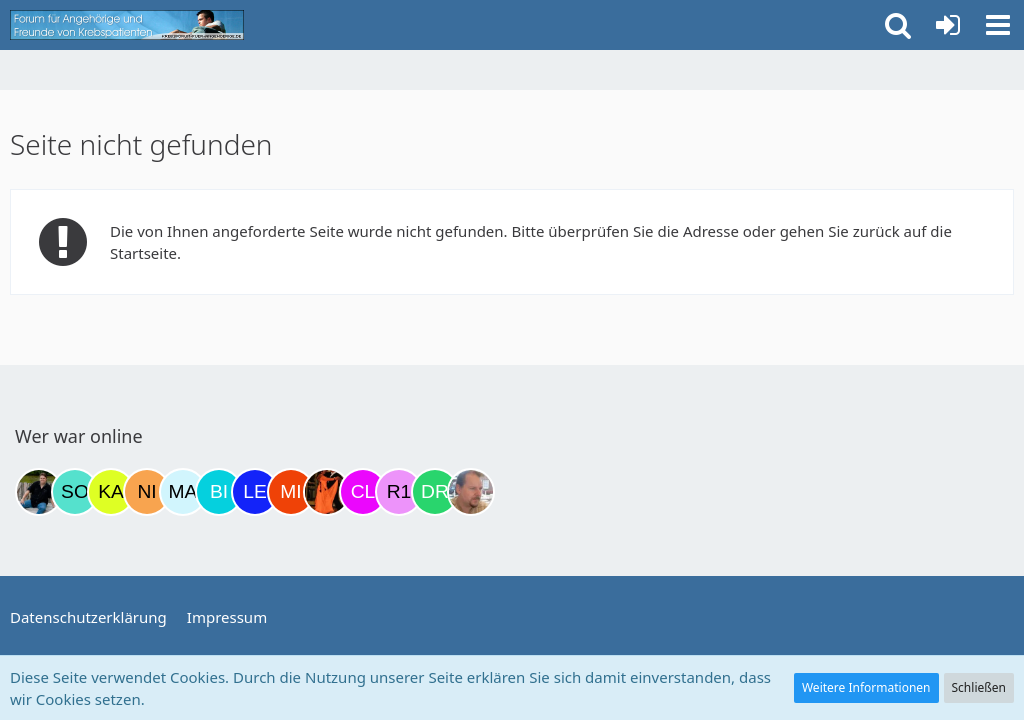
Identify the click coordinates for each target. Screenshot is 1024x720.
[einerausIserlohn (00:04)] (471, 492)
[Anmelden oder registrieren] (948, 25)
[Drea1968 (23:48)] (435, 492)
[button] (998, 25)
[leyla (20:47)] (255, 492)
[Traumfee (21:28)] (327, 492)
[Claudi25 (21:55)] (363, 492)
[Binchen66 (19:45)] (219, 492)
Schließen (979, 687)
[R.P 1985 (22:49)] (399, 492)
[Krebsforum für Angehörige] (127, 25)
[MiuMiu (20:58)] (291, 492)
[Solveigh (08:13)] (75, 492)
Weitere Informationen (866, 687)
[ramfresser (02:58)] (39, 492)
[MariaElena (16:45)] (183, 492)
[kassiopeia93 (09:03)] (111, 492)
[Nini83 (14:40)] (147, 492)
